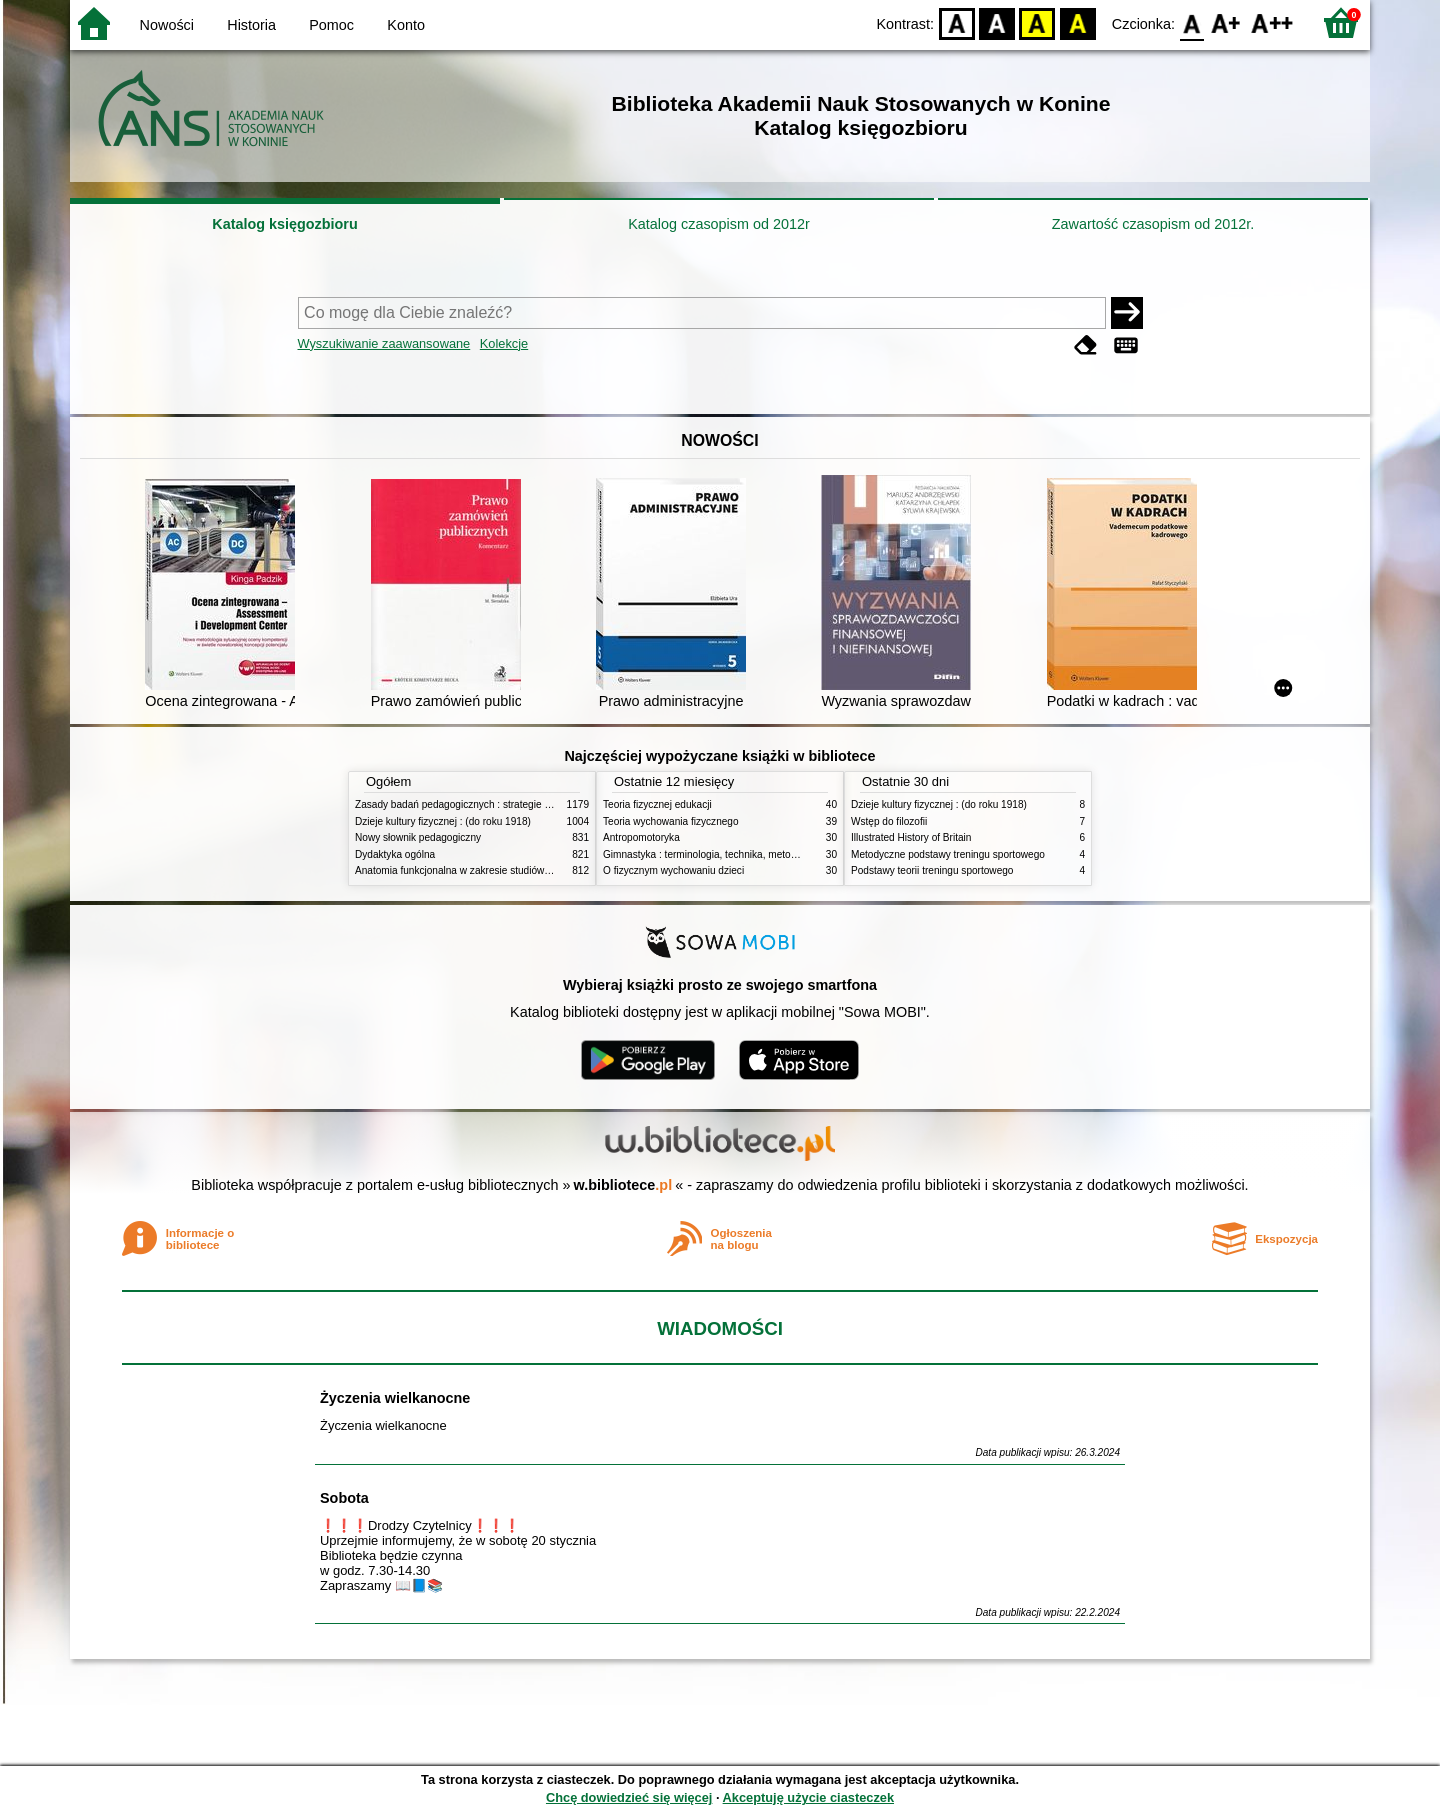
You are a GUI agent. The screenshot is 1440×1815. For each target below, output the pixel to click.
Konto (406, 25)
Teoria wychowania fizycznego (671, 821)
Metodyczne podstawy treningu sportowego (948, 854)
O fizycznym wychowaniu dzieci (673, 870)
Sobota (344, 1498)
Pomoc (331, 25)
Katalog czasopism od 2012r (719, 224)
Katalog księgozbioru (285, 224)
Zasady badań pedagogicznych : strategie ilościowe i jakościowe (498, 804)
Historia (251, 25)
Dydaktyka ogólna (395, 854)
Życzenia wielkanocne (395, 1398)
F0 (1191, 22)
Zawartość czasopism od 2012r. (1153, 224)
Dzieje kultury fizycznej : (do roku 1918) (443, 821)
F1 (1226, 22)
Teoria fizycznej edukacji (657, 804)
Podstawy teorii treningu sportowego (932, 870)
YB (1037, 22)
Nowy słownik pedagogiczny (418, 837)
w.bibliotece (623, 1185)
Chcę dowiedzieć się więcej (629, 1797)
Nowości (167, 25)
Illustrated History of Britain (911, 837)
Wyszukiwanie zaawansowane (384, 343)
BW (997, 22)
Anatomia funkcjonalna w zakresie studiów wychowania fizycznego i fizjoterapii (530, 870)
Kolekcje (504, 343)
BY (1077, 22)
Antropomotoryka (641, 837)
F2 (1272, 22)
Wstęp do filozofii (889, 821)
